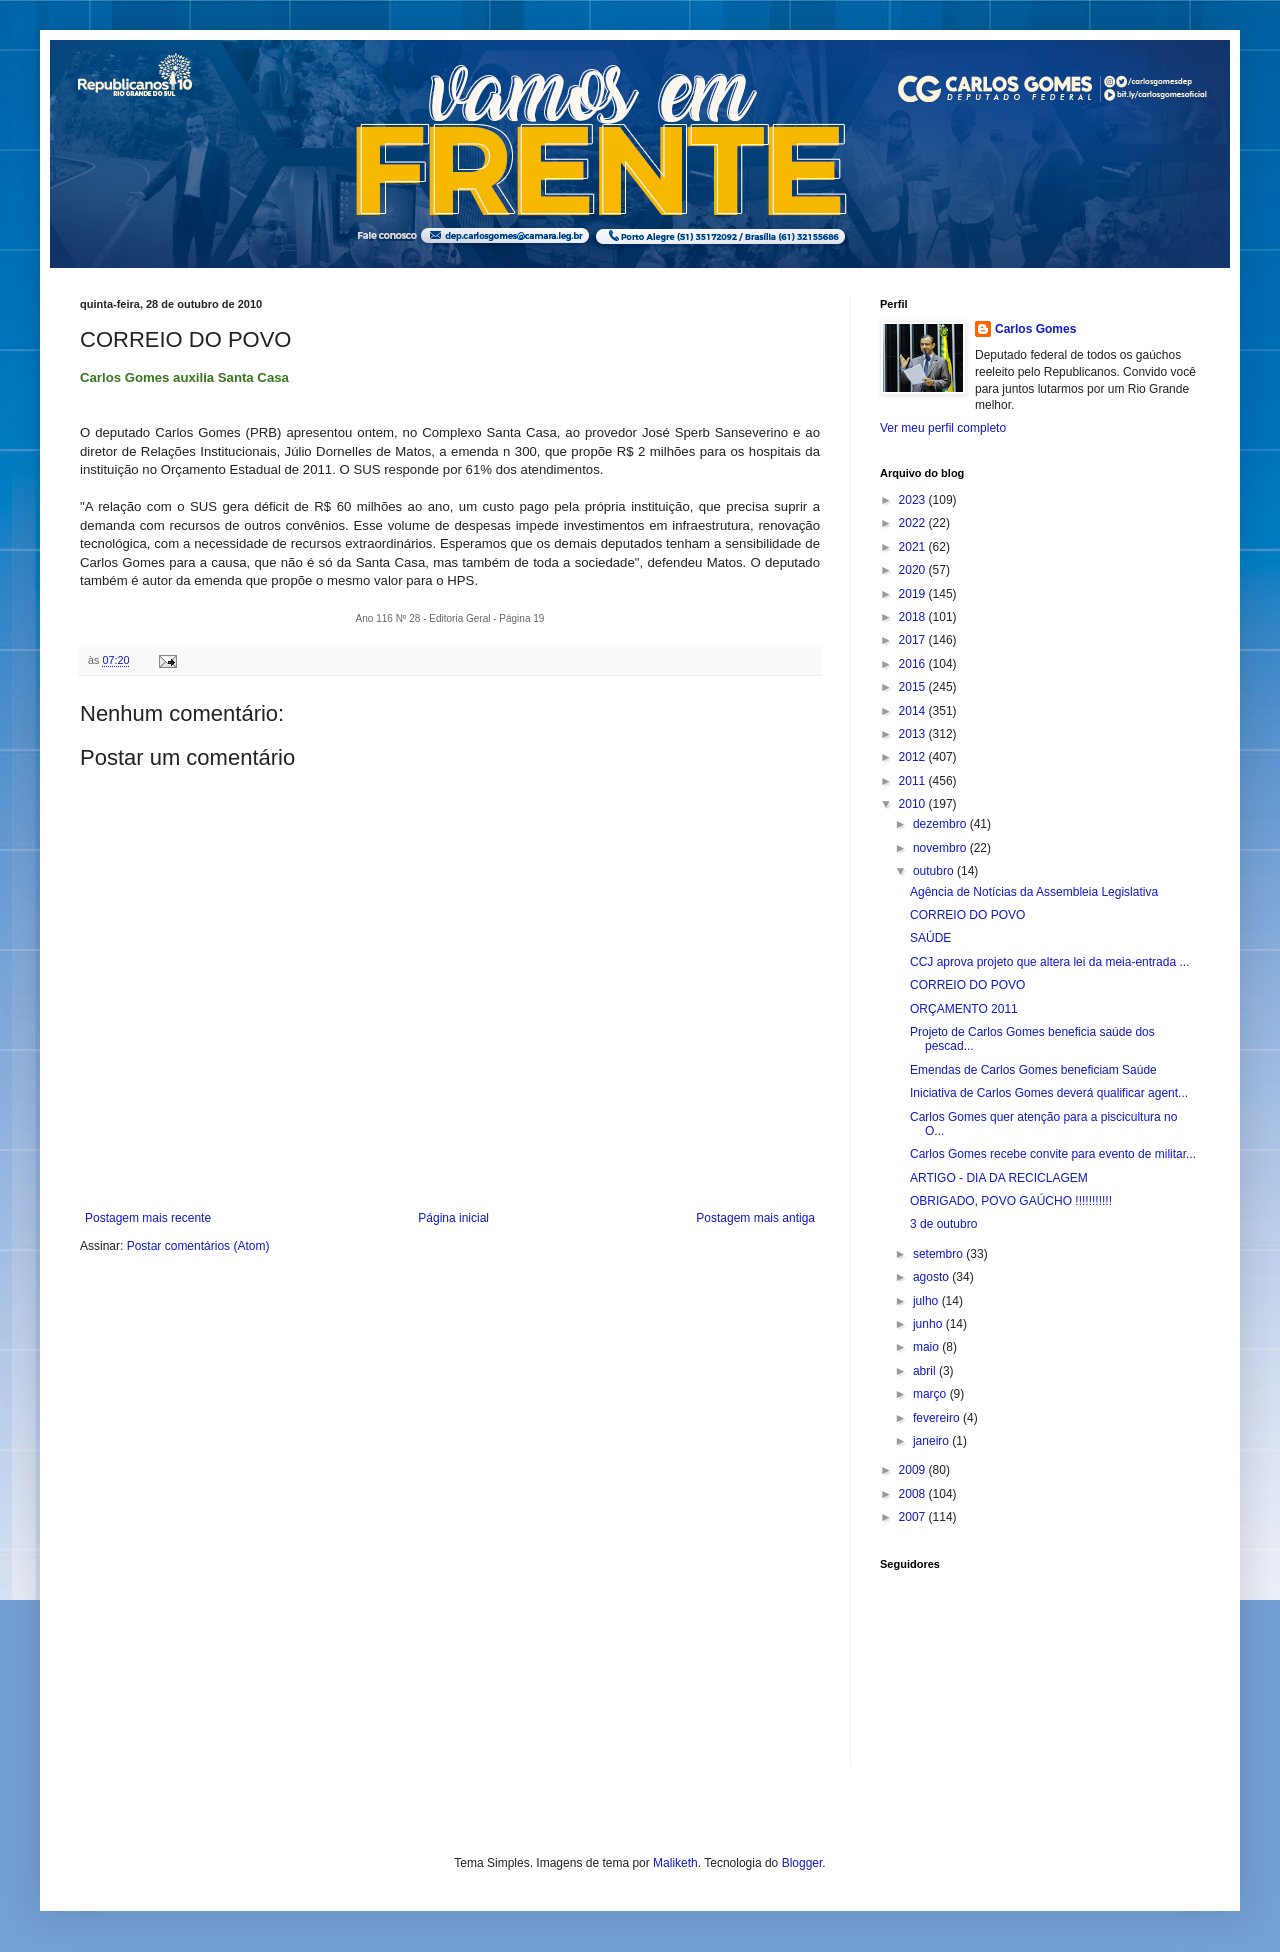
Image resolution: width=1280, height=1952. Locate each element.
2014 (914, 711)
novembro (941, 848)
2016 (914, 664)
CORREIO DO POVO (967, 915)
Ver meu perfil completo (943, 428)
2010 (914, 804)
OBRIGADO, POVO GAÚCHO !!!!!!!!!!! (1011, 1201)
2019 (914, 594)
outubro (935, 871)
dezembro (941, 824)
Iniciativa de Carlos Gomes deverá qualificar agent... (1049, 1093)
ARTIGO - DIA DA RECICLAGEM (999, 1178)
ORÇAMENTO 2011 (964, 1009)
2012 (914, 757)
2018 (914, 617)
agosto (932, 1277)
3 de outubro (943, 1224)
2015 (914, 687)
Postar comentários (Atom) (198, 1246)
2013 (914, 734)
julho (927, 1301)
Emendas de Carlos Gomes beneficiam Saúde (1033, 1070)
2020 (914, 570)
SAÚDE (930, 938)
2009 (914, 1470)
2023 (914, 500)
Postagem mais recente (148, 1218)
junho (929, 1324)
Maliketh (675, 1863)
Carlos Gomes (1035, 329)
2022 (914, 523)
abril (926, 1371)
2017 (914, 640)
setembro (939, 1254)
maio (927, 1347)
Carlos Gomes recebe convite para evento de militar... (1053, 1154)
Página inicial (453, 1218)
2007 (914, 1517)
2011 (914, 781)
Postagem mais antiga (755, 1218)
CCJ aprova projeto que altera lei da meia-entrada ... (1050, 962)
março (931, 1394)
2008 (914, 1494)
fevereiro (938, 1418)
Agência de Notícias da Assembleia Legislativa (1034, 892)
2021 (914, 547)
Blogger (802, 1863)
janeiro (932, 1441)
